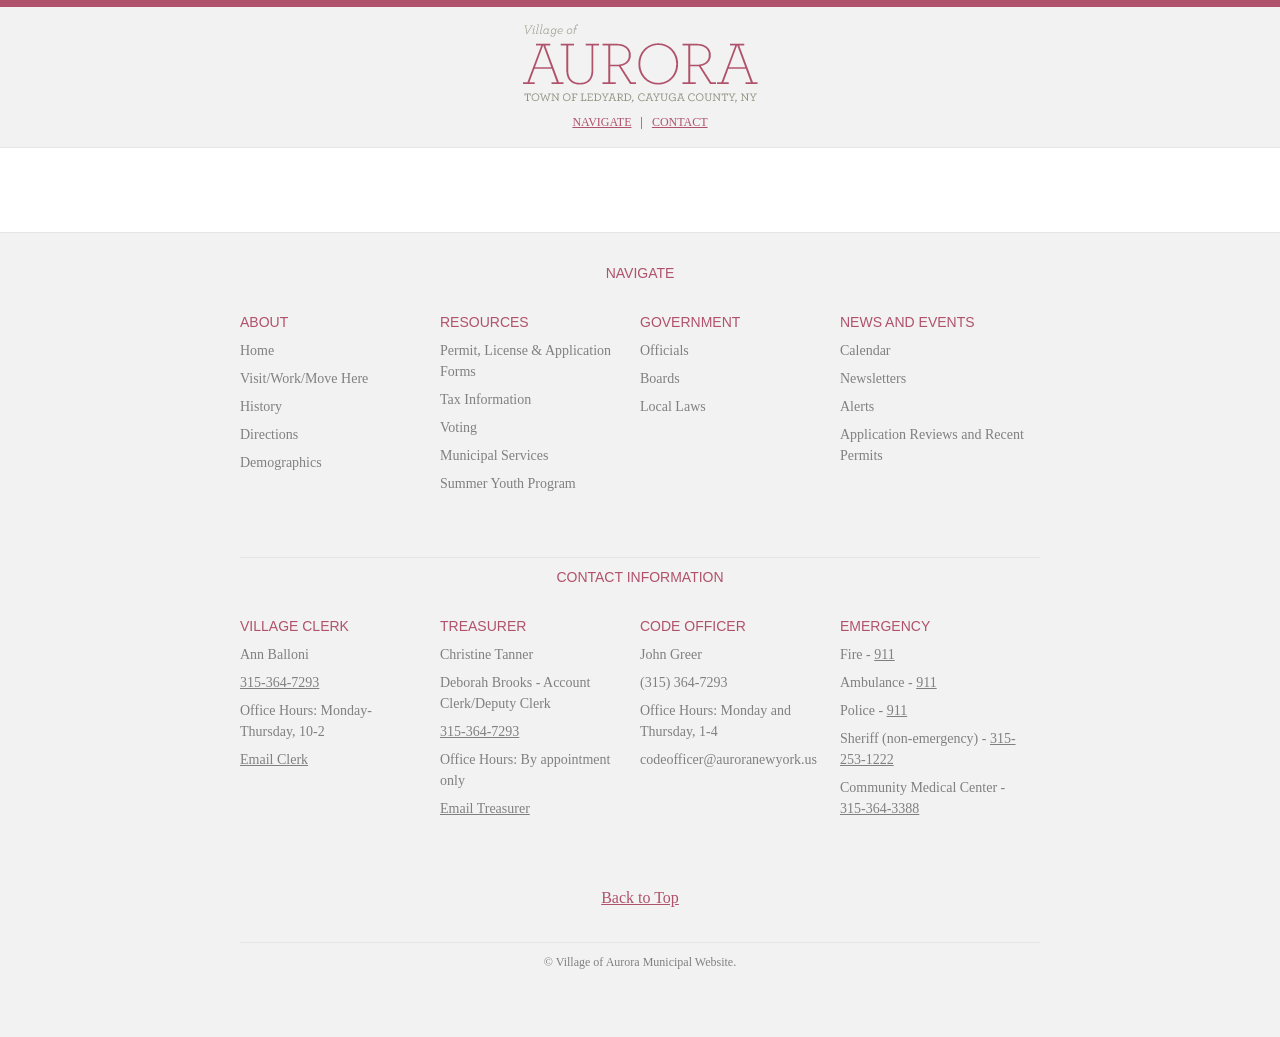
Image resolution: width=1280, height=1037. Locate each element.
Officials (664, 350)
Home (257, 350)
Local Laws (673, 406)
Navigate (601, 122)
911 (884, 654)
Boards (660, 378)
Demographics (281, 462)
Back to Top (640, 897)
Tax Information (485, 399)
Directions (269, 434)
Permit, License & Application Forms (525, 361)
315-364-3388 (879, 808)
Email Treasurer (485, 808)
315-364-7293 (279, 682)
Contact (680, 122)
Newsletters (873, 378)
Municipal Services (494, 455)
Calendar (865, 350)
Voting (458, 427)
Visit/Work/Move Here (304, 378)
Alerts (857, 406)
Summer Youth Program (508, 483)
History (261, 406)
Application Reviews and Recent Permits (932, 445)
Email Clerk (274, 759)
